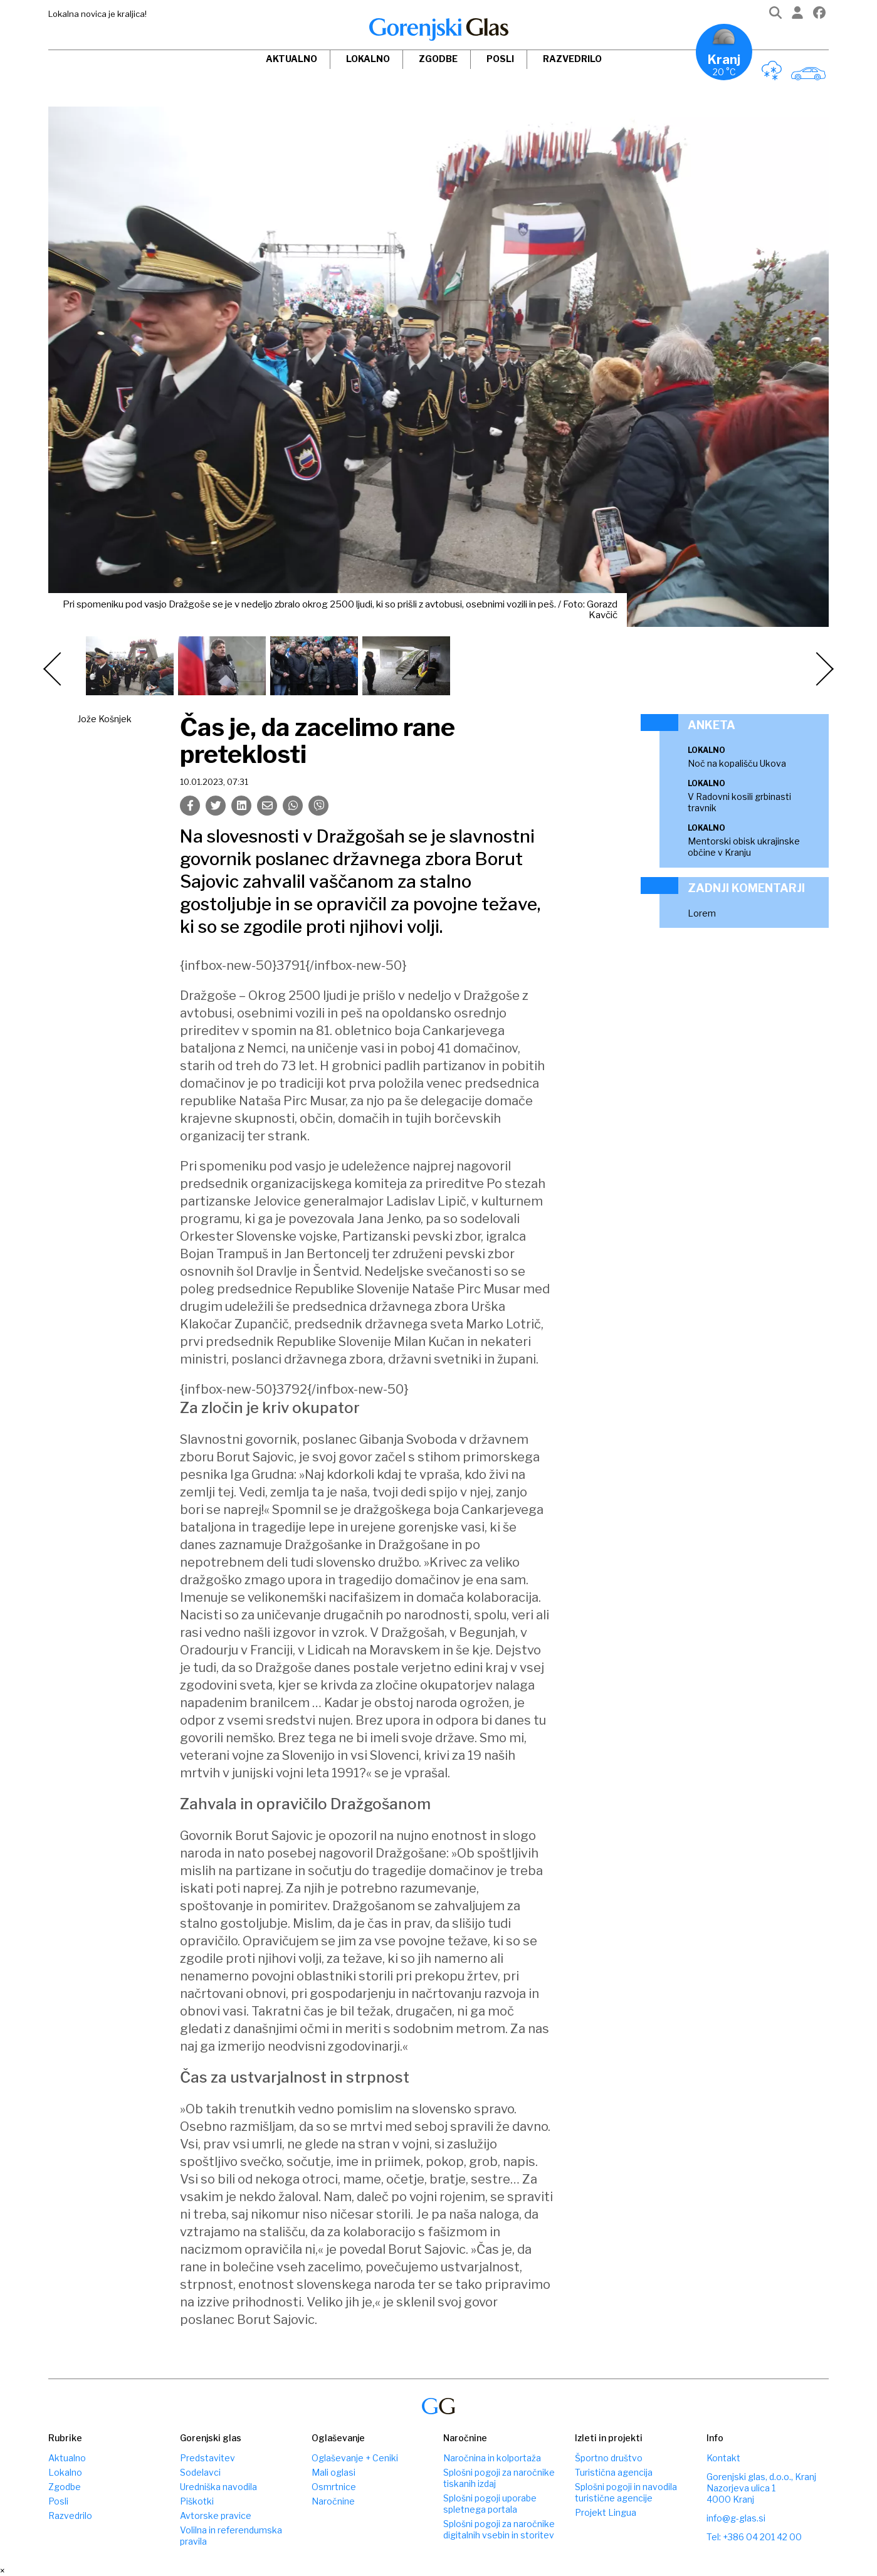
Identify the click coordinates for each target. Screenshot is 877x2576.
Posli (500, 58)
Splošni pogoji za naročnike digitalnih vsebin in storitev (499, 2529)
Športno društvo (609, 2457)
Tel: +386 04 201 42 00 (754, 2536)
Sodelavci (200, 2472)
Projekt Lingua (605, 2512)
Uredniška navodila (218, 2486)
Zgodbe (438, 58)
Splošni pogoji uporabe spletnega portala (490, 2504)
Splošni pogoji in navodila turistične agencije (626, 2492)
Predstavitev (207, 2457)
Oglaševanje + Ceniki (355, 2457)
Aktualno (291, 58)
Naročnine (333, 2501)
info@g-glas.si (735, 2518)
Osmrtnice (334, 2486)
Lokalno (368, 58)
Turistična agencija (614, 2472)
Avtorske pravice (215, 2515)
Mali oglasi (333, 2472)
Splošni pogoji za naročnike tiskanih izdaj (499, 2478)
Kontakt (723, 2457)
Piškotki (197, 2501)
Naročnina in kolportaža (492, 2457)
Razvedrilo (572, 58)
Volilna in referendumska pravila (231, 2536)
